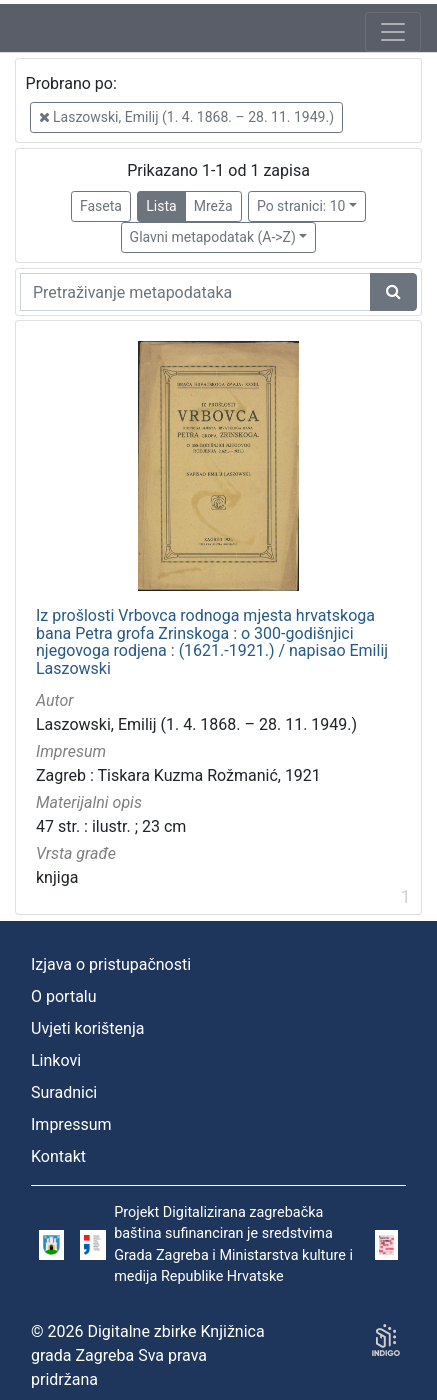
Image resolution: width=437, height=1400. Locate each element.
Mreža (213, 206)
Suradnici (64, 1092)
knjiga (57, 877)
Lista (161, 206)
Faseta (101, 206)
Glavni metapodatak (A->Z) (213, 237)
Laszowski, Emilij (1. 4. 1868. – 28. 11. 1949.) (186, 117)
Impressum (71, 1124)
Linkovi (56, 1060)
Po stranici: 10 (301, 206)
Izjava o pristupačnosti (111, 964)
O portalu (64, 996)
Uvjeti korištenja (87, 1028)
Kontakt (58, 1156)
